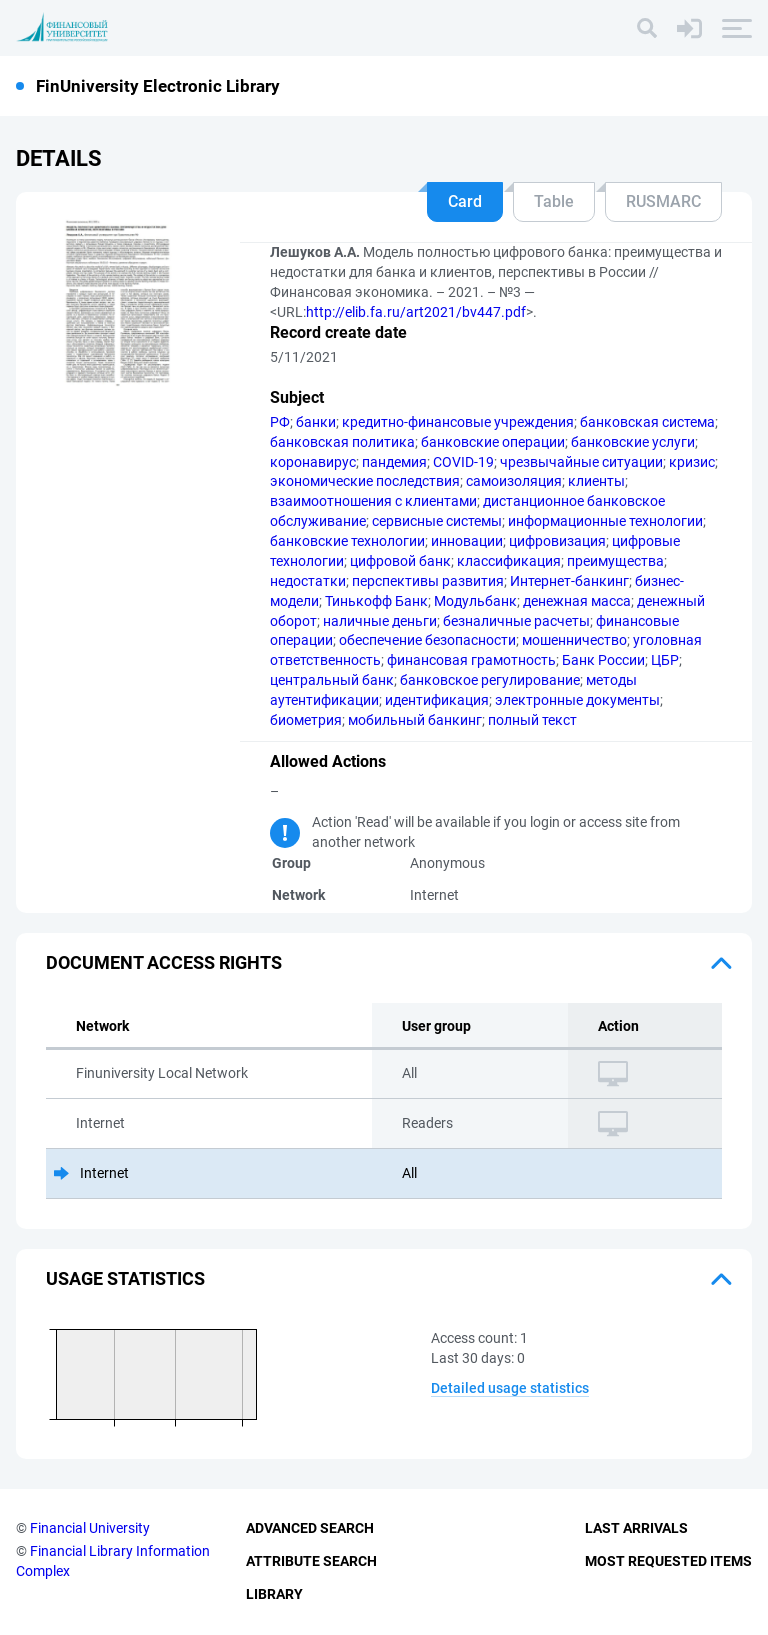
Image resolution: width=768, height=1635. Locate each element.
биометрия (306, 720)
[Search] (647, 28)
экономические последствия (365, 481)
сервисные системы (437, 521)
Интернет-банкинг (569, 581)
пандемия (394, 462)
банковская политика (342, 442)
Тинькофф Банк (376, 601)
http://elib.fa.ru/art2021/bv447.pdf (416, 312)
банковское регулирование (490, 680)
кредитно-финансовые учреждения (458, 422)
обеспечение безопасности (427, 640)
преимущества (615, 561)
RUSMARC (663, 201)
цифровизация (557, 541)
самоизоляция (514, 481)
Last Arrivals (636, 1528)
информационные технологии (605, 521)
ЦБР (665, 660)
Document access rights (164, 962)
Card (465, 201)
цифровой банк (400, 561)
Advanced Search (310, 1528)
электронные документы (577, 700)
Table (554, 201)
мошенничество (574, 640)
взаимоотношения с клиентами (373, 501)
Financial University (90, 1528)
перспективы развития (428, 581)
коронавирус (313, 462)
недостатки (308, 581)
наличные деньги (380, 621)
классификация (509, 561)
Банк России (603, 660)
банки (316, 422)
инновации (467, 541)
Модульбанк (475, 601)
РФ (280, 422)
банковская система (647, 422)
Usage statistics (125, 1278)
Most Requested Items (668, 1561)
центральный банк (332, 680)
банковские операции (493, 442)
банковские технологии (347, 541)
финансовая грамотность (471, 660)
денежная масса (577, 601)
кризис (692, 462)
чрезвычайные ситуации (581, 462)
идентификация (437, 700)
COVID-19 (463, 462)
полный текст (532, 720)
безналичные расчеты (516, 621)
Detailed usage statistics (510, 1388)
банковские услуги (633, 442)
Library (274, 1594)
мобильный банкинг (415, 720)
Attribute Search (311, 1561)
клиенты (596, 481)
